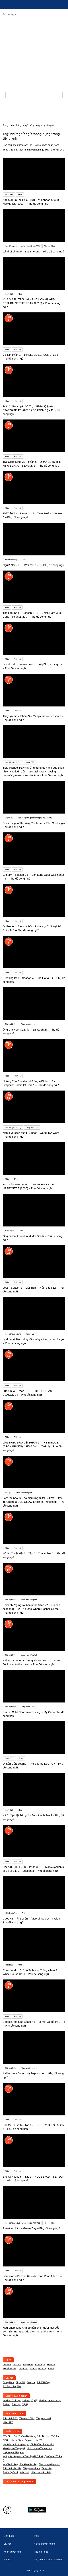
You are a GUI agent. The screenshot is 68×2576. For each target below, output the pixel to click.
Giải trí (6, 2440)
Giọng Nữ (20, 2382)
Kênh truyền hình (15, 2413)
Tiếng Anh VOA (43, 2418)
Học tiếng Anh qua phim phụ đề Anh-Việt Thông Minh (28, 2444)
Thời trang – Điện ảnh (49, 2464)
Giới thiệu (9, 2536)
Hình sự (51, 2364)
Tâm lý (33, 2368)
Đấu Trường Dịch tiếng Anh (27, 2436)
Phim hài (7, 2364)
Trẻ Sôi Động (43, 2382)
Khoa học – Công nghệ (14, 2448)
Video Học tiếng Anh (41, 2472)
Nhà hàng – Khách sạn (50, 2400)
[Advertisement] (34, 55)
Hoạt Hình (28, 2364)
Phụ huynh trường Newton (20, 2481)
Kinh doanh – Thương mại (39, 2448)
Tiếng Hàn (46, 2468)
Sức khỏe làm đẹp (28, 2464)
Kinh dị (51, 2368)
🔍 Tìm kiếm (9, 14)
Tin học (6, 2404)
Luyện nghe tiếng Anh (13, 2452)
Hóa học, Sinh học (12, 2400)
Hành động (40, 2364)
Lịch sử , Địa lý (29, 2400)
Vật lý (25, 2404)
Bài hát (9, 2377)
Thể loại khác (13, 2431)
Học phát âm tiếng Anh (22, 2440)
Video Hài (24, 2472)
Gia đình (17, 2364)
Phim (8, 2359)
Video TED (8, 2422)
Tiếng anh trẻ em (31, 2468)
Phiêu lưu (23, 2368)
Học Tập (39, 2440)
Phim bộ (42, 2368)
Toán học (16, 2404)
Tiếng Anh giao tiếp (12, 2468)
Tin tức (7, 2559)
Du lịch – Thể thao (51, 2436)
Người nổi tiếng (10, 2464)
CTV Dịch (7, 2436)
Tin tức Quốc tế (10, 2472)
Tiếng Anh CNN (26, 2418)
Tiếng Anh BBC (10, 2418)
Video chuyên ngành (16, 2395)
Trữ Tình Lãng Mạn (12, 2386)
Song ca (31, 2382)
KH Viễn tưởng (10, 2368)
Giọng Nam (8, 2382)
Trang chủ (8, 125)
